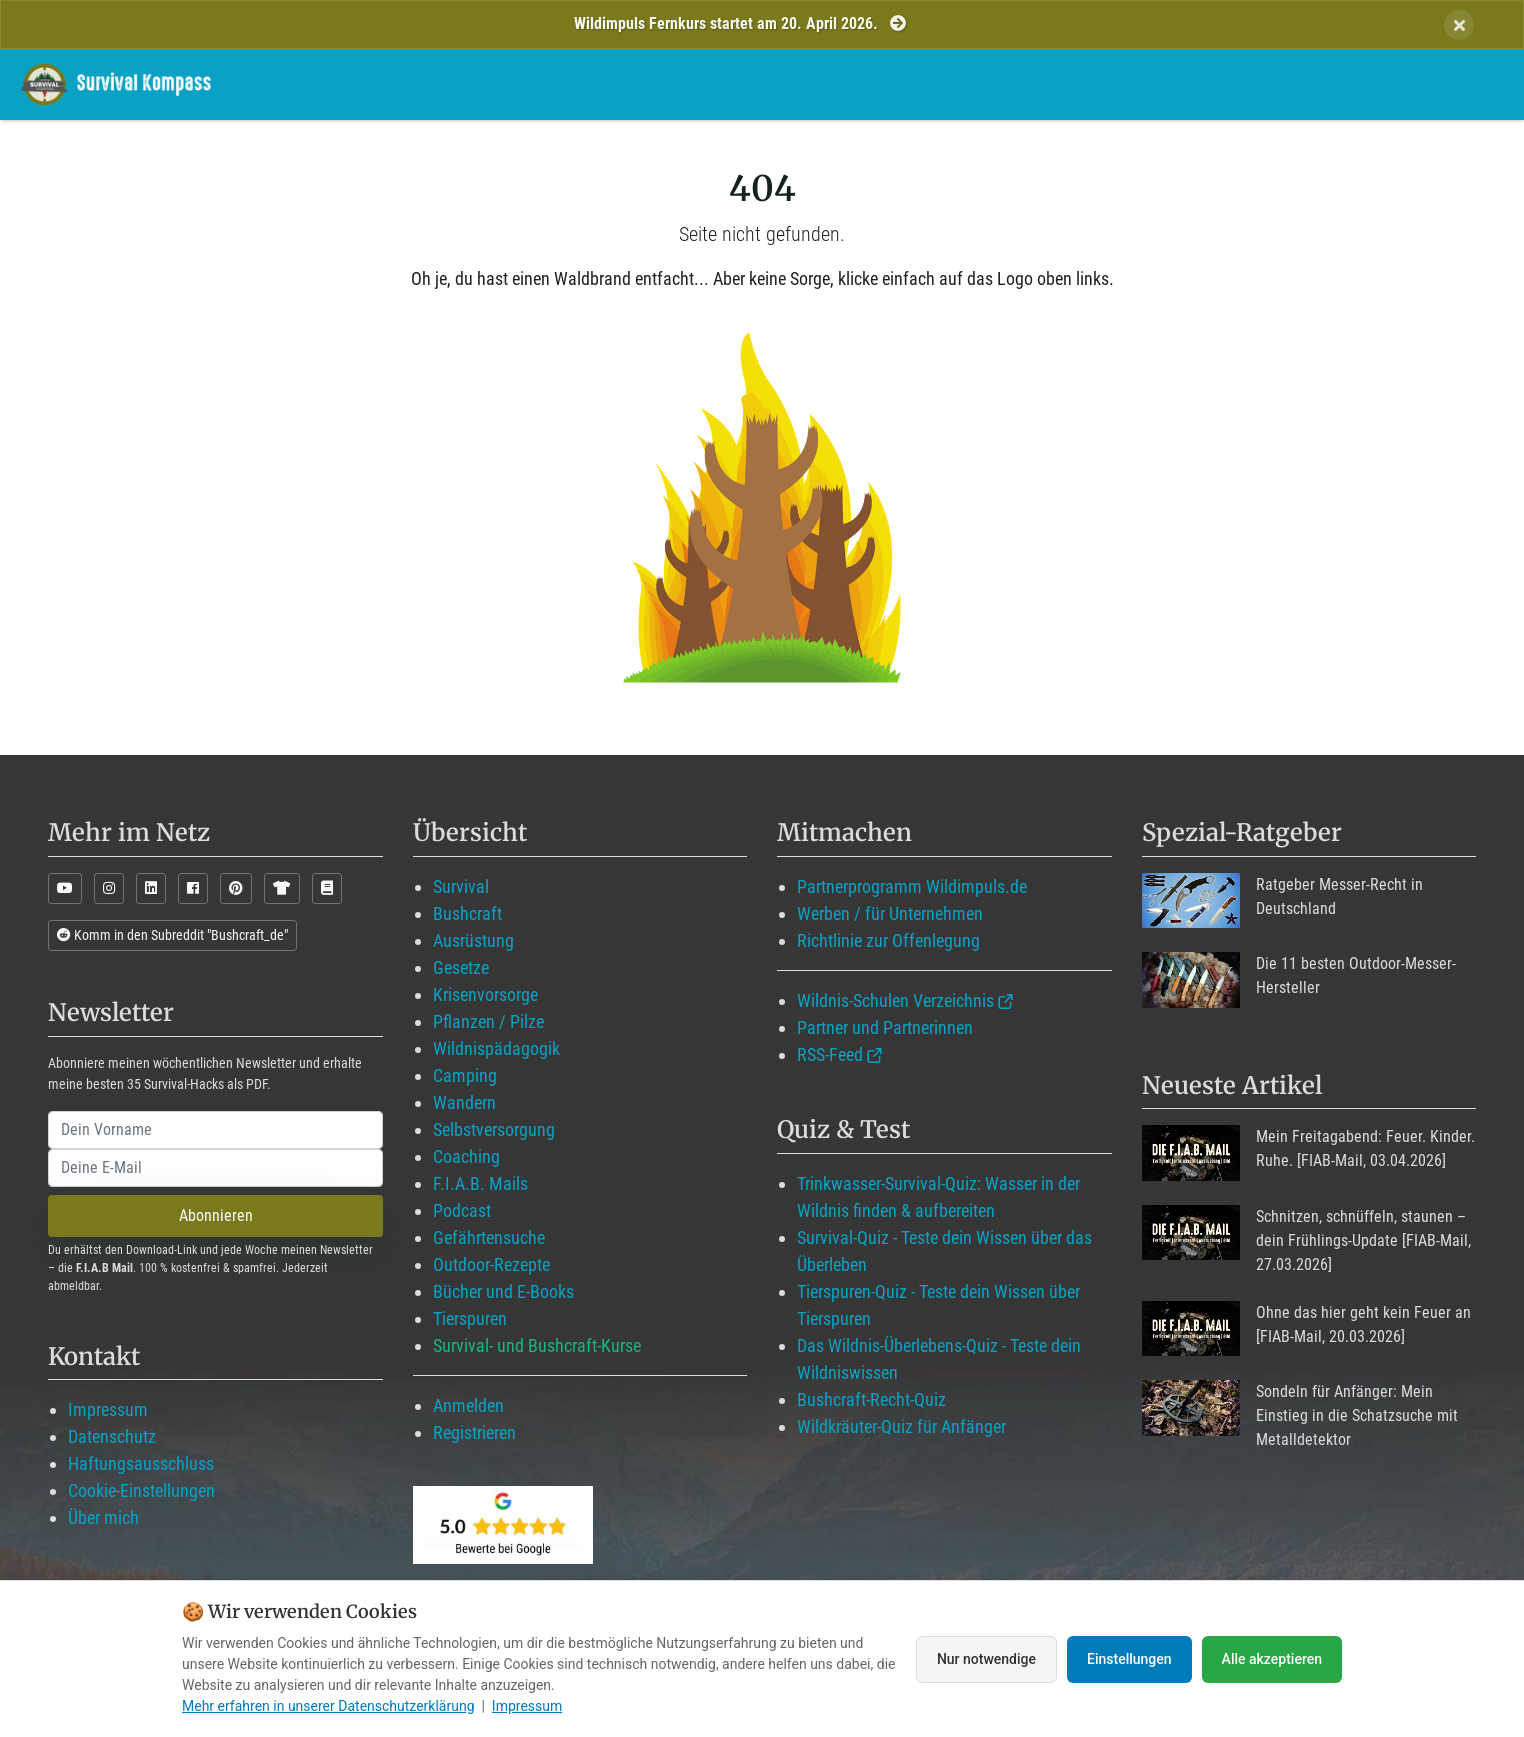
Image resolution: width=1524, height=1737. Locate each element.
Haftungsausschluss (141, 1463)
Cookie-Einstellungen (141, 1490)
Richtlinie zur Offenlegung (888, 940)
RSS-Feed (830, 1054)
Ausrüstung (473, 940)
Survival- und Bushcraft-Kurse (537, 1345)
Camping (465, 1075)
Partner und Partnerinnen (885, 1027)
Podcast (462, 1210)
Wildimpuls (813, 83)
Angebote (1188, 83)
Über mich (103, 1517)
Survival (461, 886)
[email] (215, 1168)
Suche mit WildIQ (1415, 83)
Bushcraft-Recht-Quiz (871, 1399)
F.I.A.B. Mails (480, 1183)
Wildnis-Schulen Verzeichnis (895, 1000)
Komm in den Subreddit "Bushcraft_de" (172, 935)
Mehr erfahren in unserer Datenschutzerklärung (328, 1706)
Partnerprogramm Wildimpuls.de (912, 886)
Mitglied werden (958, 83)
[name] (215, 1130)
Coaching (466, 1156)
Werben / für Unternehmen (890, 913)
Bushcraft (467, 913)
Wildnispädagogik (496, 1048)
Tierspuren (470, 1318)
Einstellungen (1129, 1659)
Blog (1086, 83)
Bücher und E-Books (503, 1291)
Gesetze (461, 967)
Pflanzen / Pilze (488, 1021)
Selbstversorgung (494, 1129)
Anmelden (468, 1405)
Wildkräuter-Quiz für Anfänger (901, 1426)
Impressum (108, 1409)
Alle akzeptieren (1272, 1659)
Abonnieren (216, 1215)
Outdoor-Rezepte (491, 1264)
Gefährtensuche (489, 1237)
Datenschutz (112, 1436)
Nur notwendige (986, 1659)
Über (1283, 83)
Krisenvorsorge (485, 994)
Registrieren (474, 1432)
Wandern (464, 1102)
